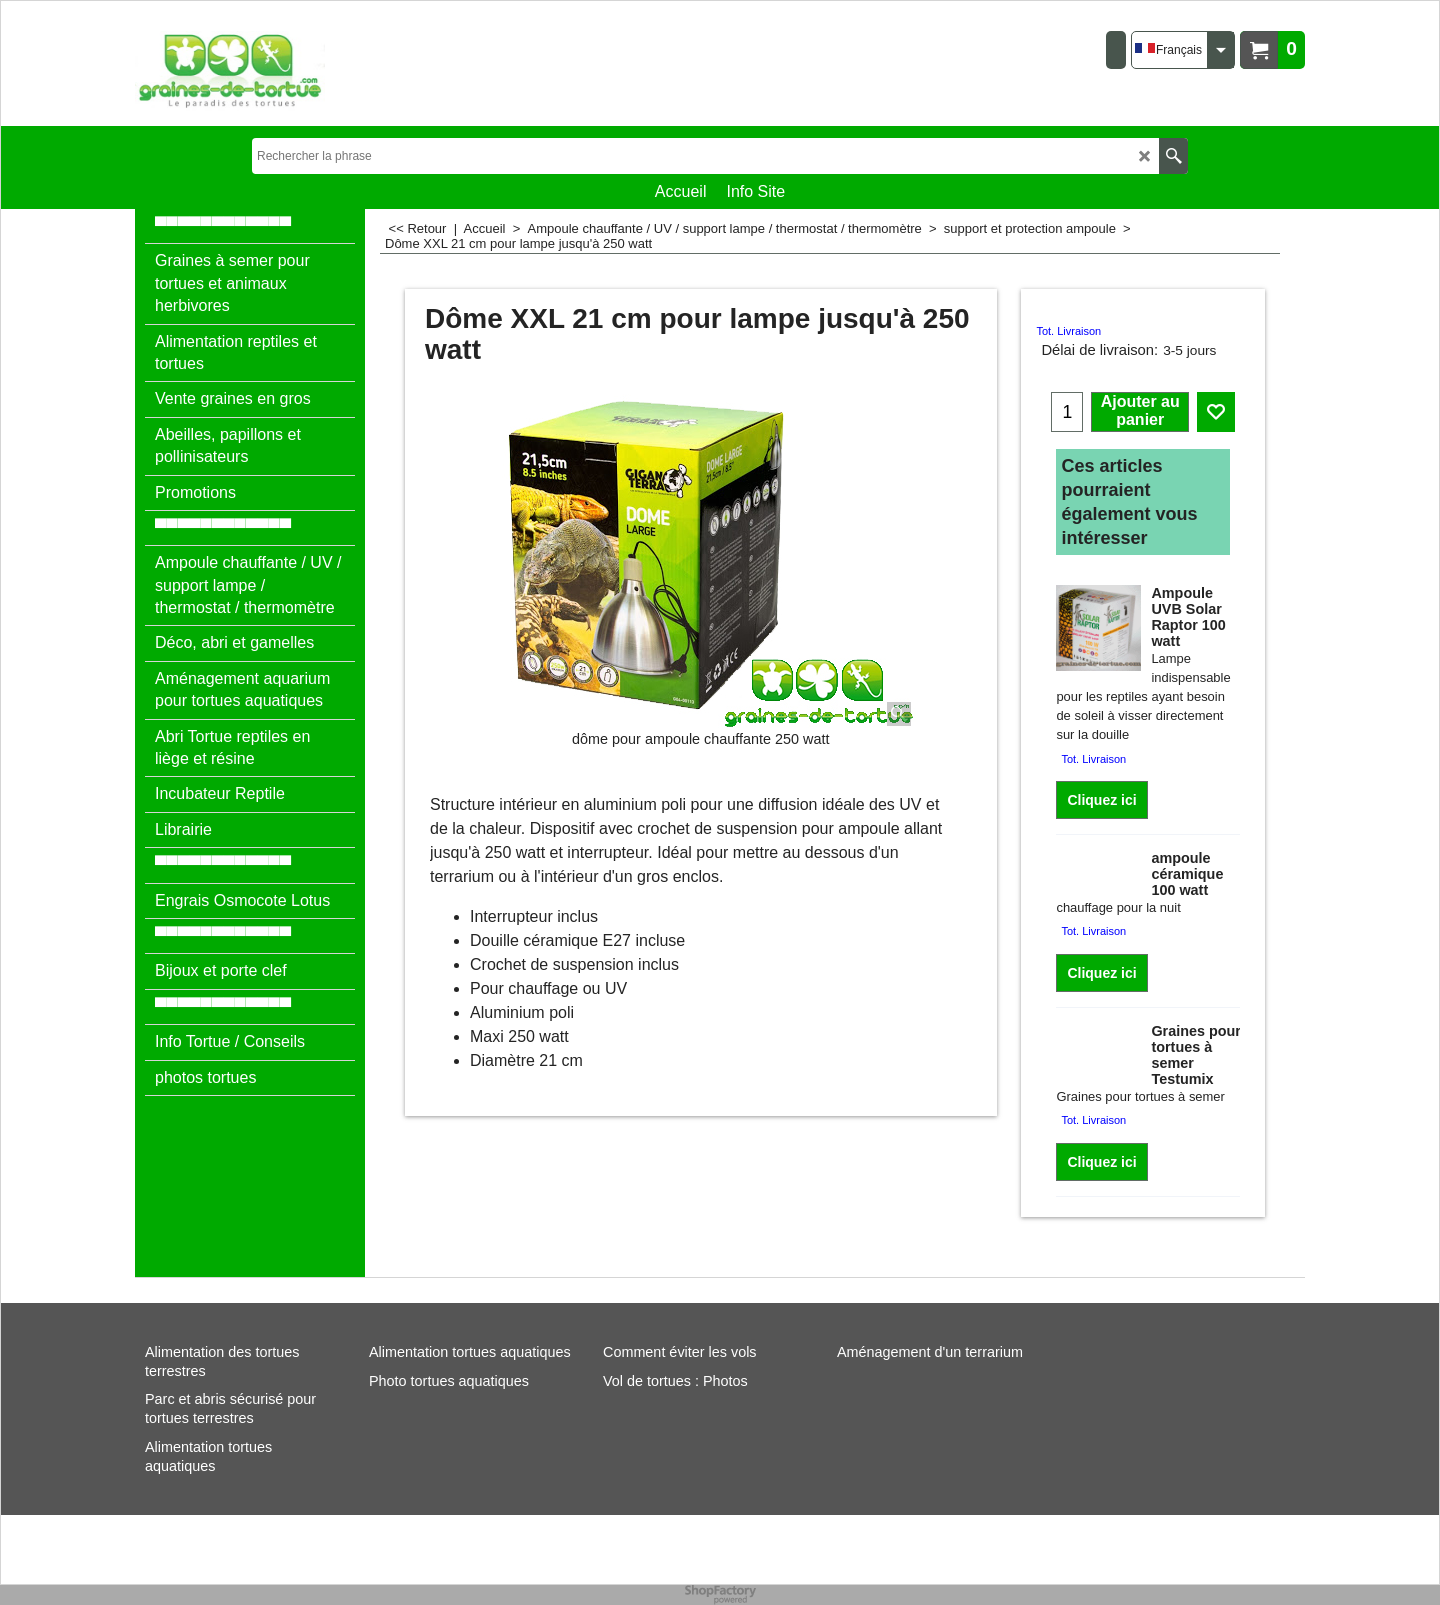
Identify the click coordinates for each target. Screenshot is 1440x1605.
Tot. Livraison (1068, 331)
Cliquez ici (1101, 800)
